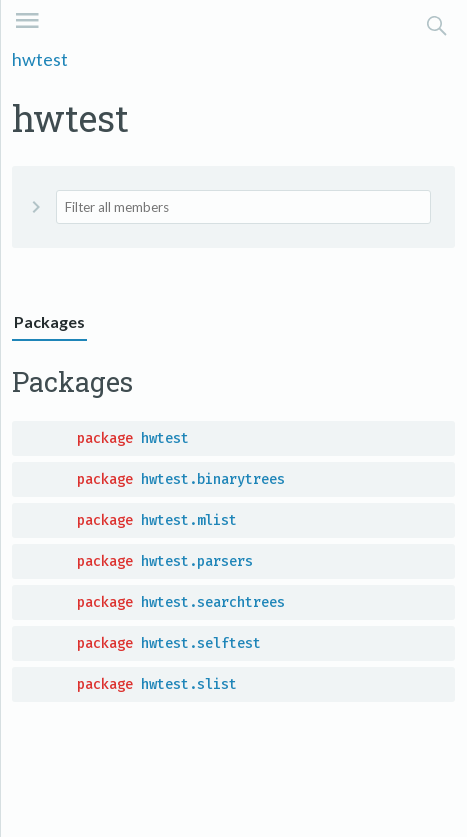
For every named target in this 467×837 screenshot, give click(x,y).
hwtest (40, 59)
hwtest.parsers (197, 561)
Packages (49, 321)
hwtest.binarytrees (213, 479)
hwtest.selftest (201, 643)
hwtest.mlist (189, 520)
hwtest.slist (189, 684)
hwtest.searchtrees (213, 602)
